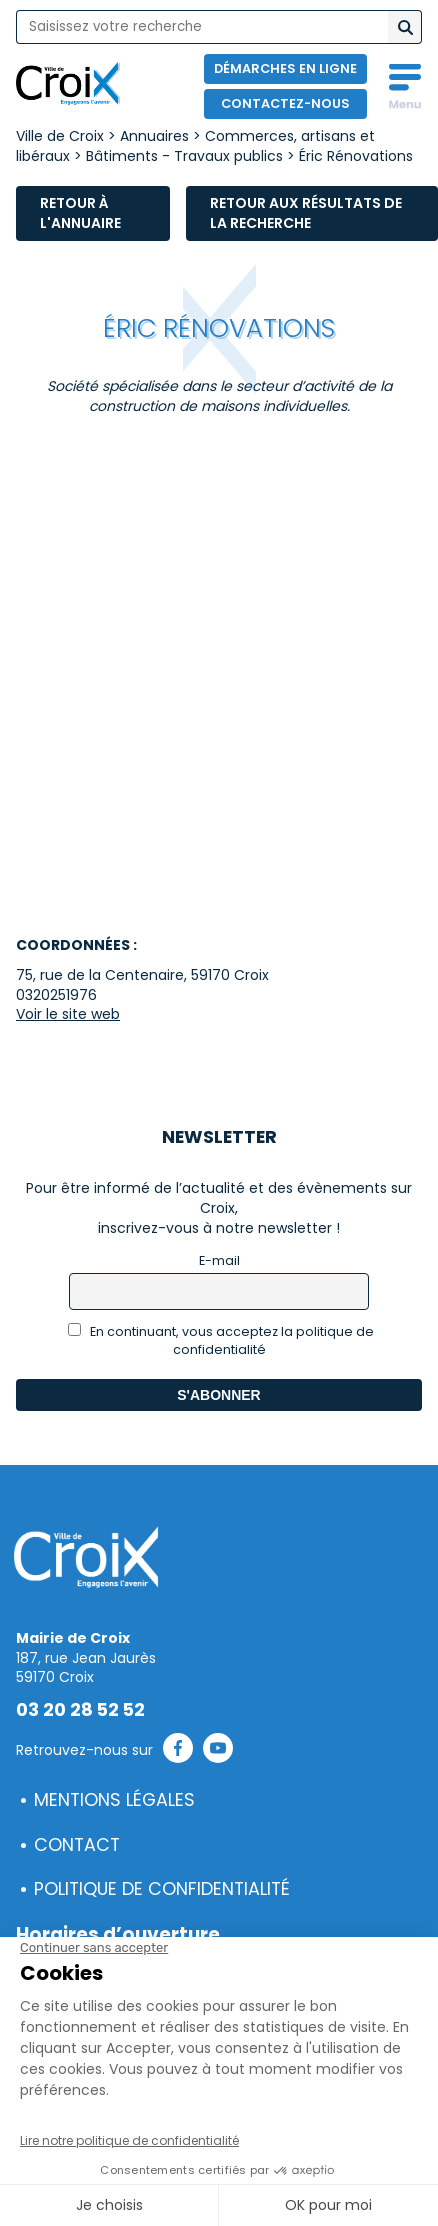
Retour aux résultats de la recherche (306, 213)
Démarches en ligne (285, 68)
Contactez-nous (285, 103)
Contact (77, 1845)
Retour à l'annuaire (80, 213)
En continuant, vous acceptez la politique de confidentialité (221, 1340)
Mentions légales (114, 1800)
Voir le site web (68, 1014)
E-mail (219, 1260)
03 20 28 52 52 (80, 1710)
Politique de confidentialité (162, 1889)
